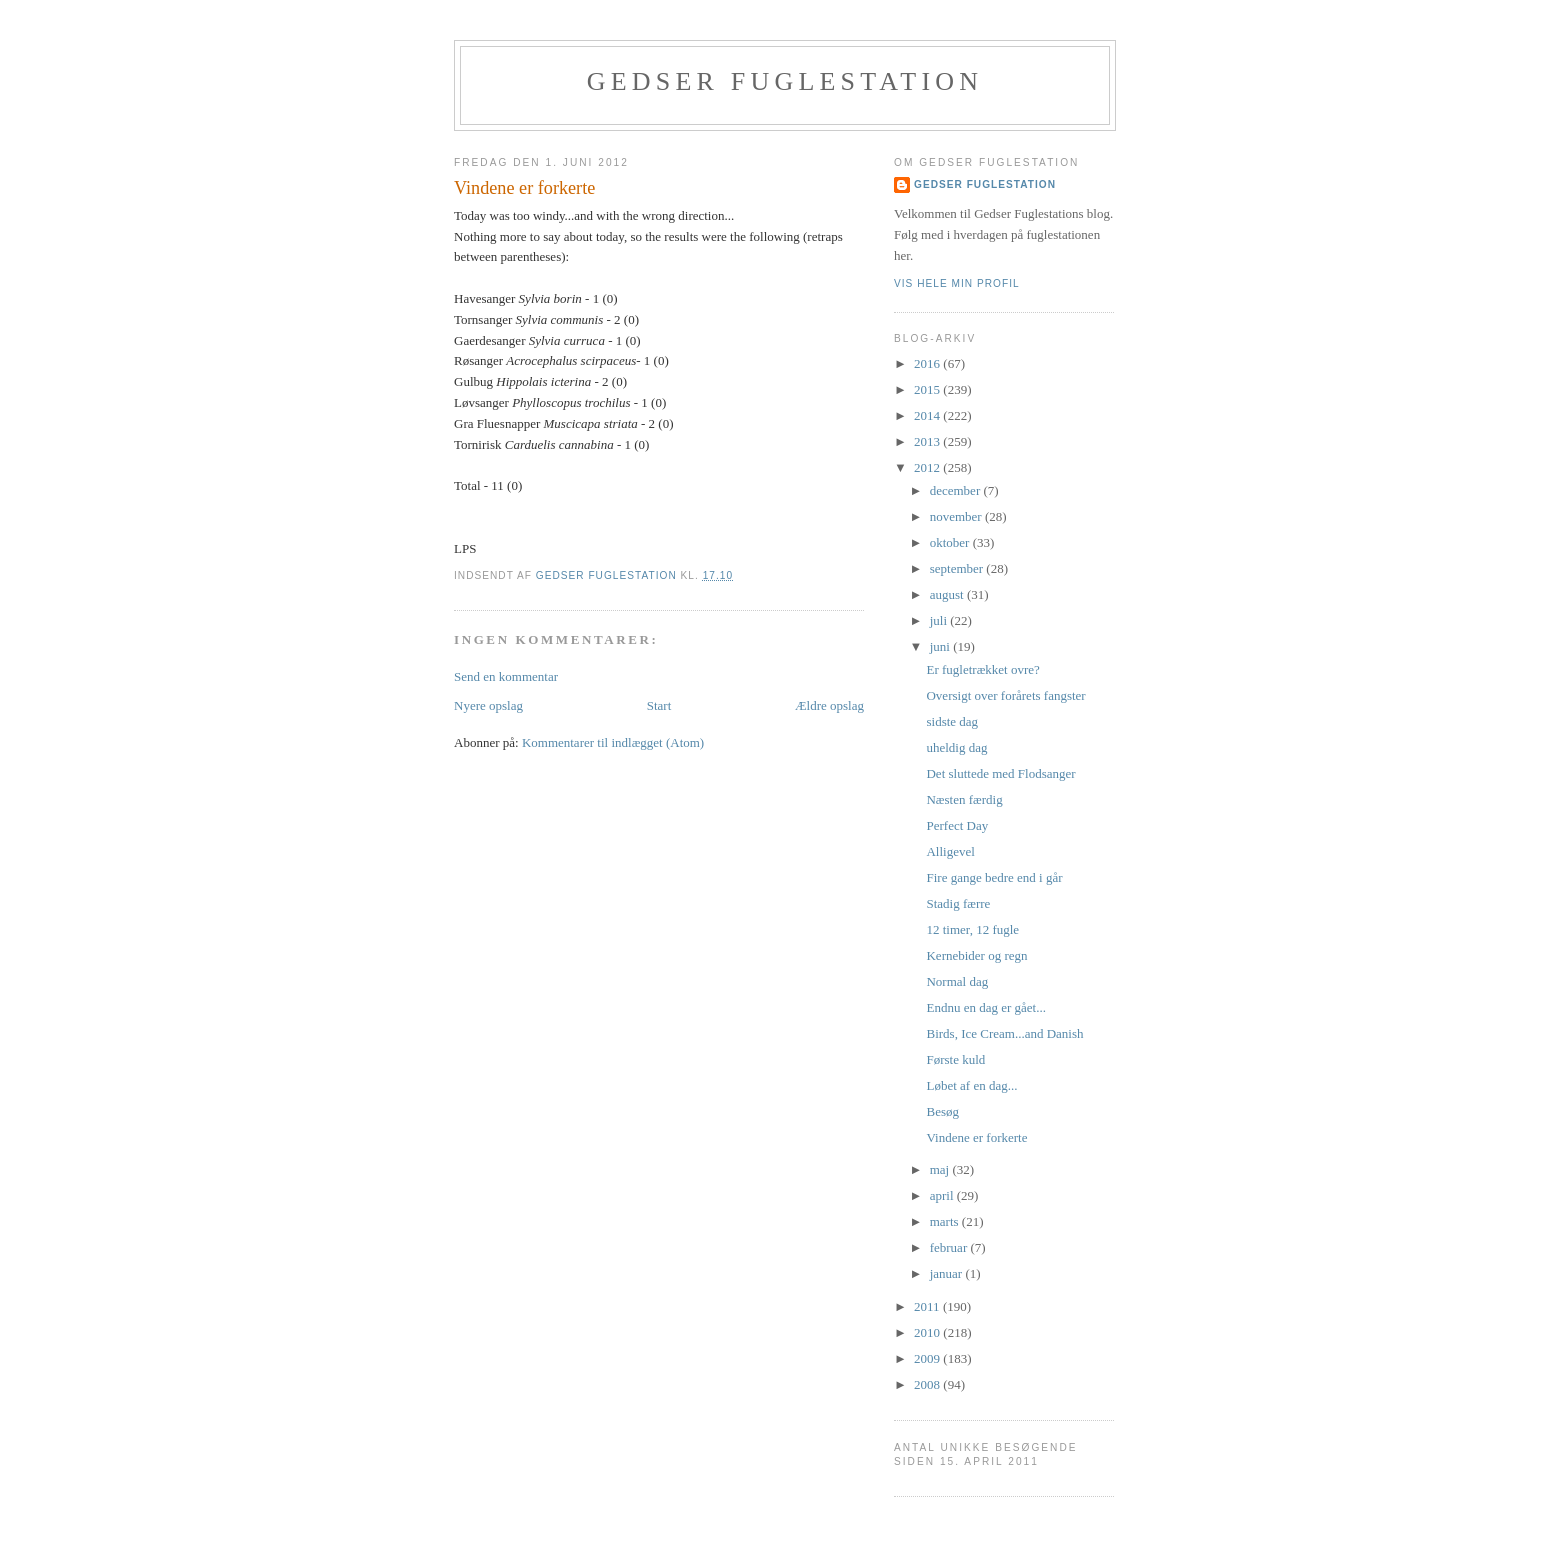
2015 (928, 389)
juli (940, 620)
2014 (928, 415)
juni (941, 646)
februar (950, 1247)
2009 (928, 1358)
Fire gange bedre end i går (994, 877)
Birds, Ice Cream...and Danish (1004, 1033)
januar (948, 1273)
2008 (928, 1384)
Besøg (942, 1111)
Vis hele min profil (957, 283)
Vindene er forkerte (976, 1137)
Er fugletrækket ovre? (982, 669)
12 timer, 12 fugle (972, 929)
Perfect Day (957, 825)
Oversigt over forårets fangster (1005, 695)
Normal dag (957, 981)
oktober (951, 542)
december (957, 490)
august (948, 594)
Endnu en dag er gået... (985, 1007)
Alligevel (950, 851)
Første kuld (955, 1059)
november (957, 516)
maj (941, 1169)
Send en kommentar (506, 676)
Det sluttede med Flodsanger (1000, 773)
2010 (928, 1332)
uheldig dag (956, 747)
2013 (928, 441)
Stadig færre (958, 903)
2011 (928, 1306)
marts (946, 1221)
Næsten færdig (964, 799)
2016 (928, 363)
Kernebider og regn (976, 955)
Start (659, 705)
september (958, 568)
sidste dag (952, 721)
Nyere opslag (488, 705)
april (943, 1195)
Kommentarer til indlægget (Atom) (613, 742)
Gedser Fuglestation (785, 81)
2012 (928, 467)
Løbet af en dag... (971, 1085)
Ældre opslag (829, 705)
